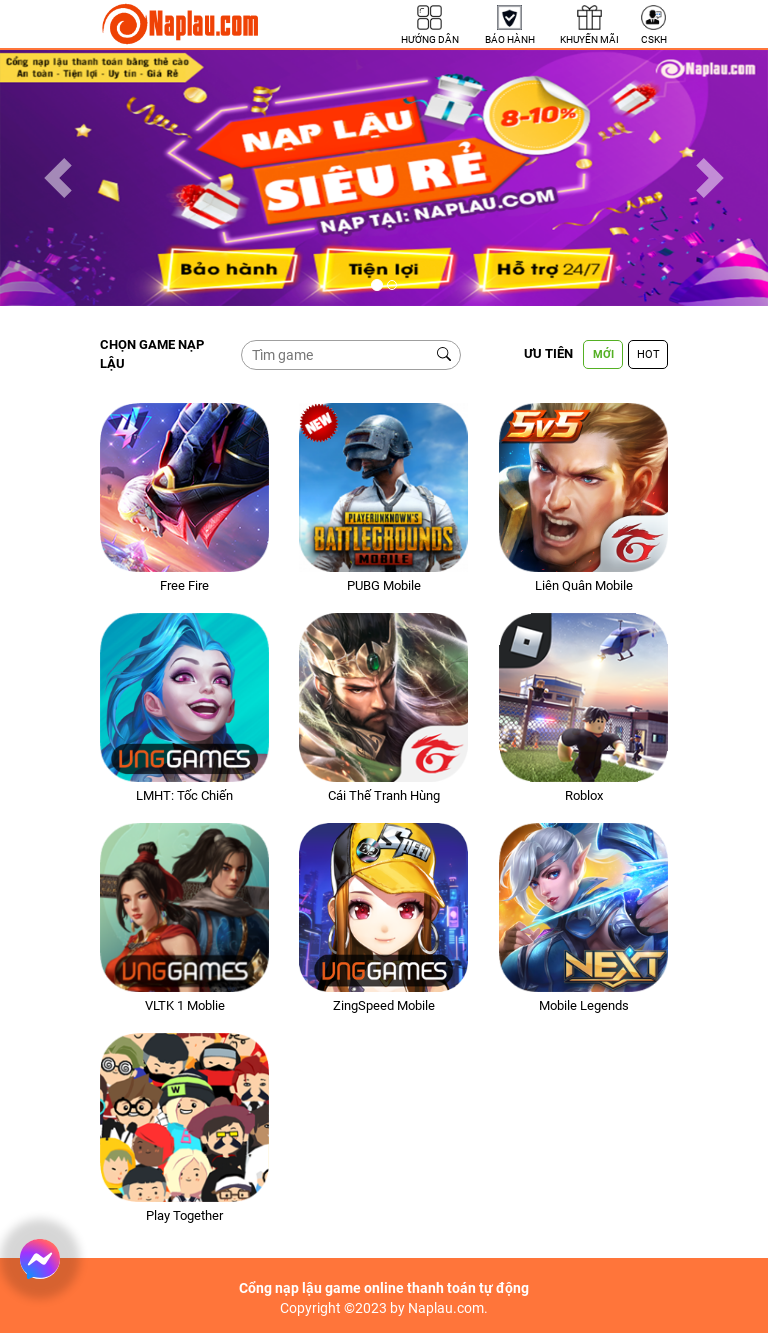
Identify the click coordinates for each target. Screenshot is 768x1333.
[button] (57, 178)
